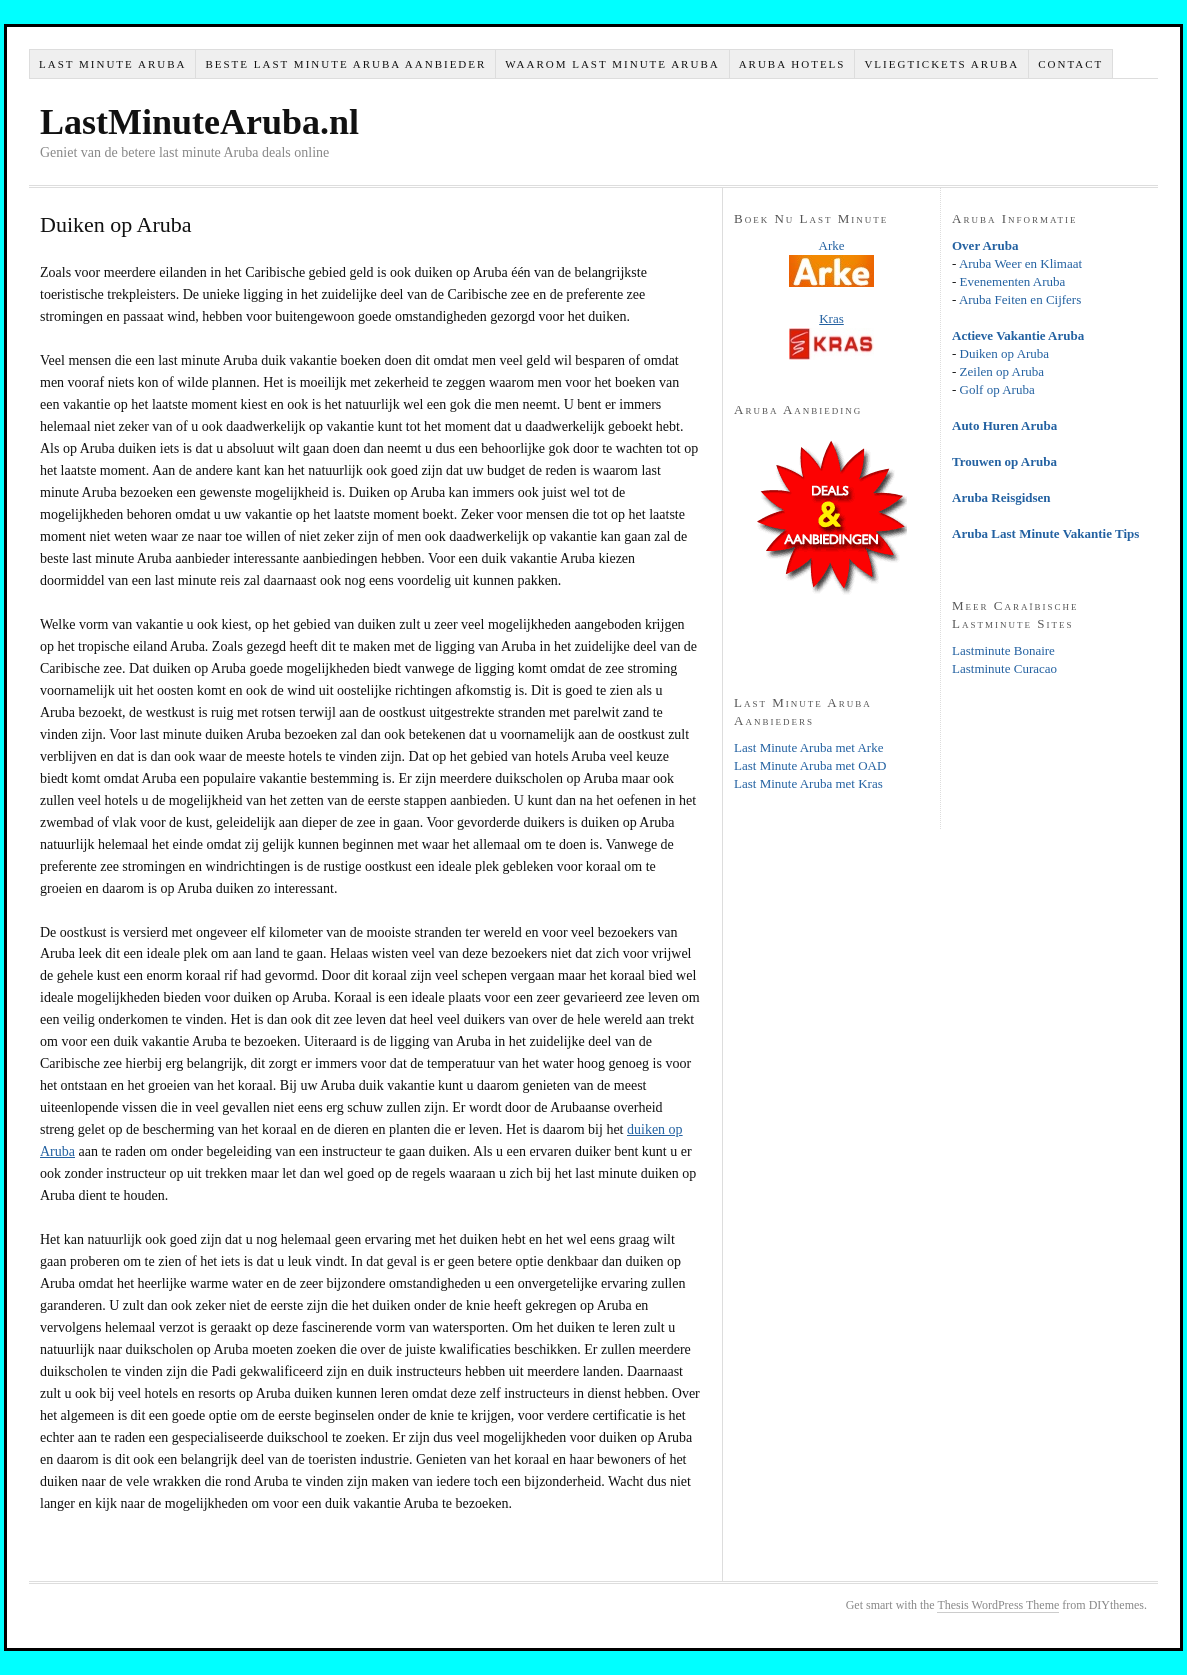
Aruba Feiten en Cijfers (1020, 299)
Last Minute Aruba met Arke (808, 747)
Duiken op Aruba (1005, 353)
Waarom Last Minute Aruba (612, 64)
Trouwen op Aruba (1004, 461)
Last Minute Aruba (112, 64)
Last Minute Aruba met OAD (810, 765)
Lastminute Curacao (1004, 668)
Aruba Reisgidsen (1001, 497)
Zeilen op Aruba (1002, 371)
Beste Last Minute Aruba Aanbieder (345, 64)
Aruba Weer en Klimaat (1020, 263)
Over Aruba (985, 245)
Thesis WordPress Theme (998, 1605)
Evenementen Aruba (1013, 281)
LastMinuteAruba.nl (199, 122)
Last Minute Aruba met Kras (808, 783)
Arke (832, 245)
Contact (1070, 64)
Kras (831, 318)
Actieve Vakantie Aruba (1018, 335)
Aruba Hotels (792, 64)
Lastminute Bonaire (1003, 650)
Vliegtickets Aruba (941, 64)
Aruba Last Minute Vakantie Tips (1045, 533)
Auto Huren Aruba (1004, 425)
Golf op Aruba (997, 389)
